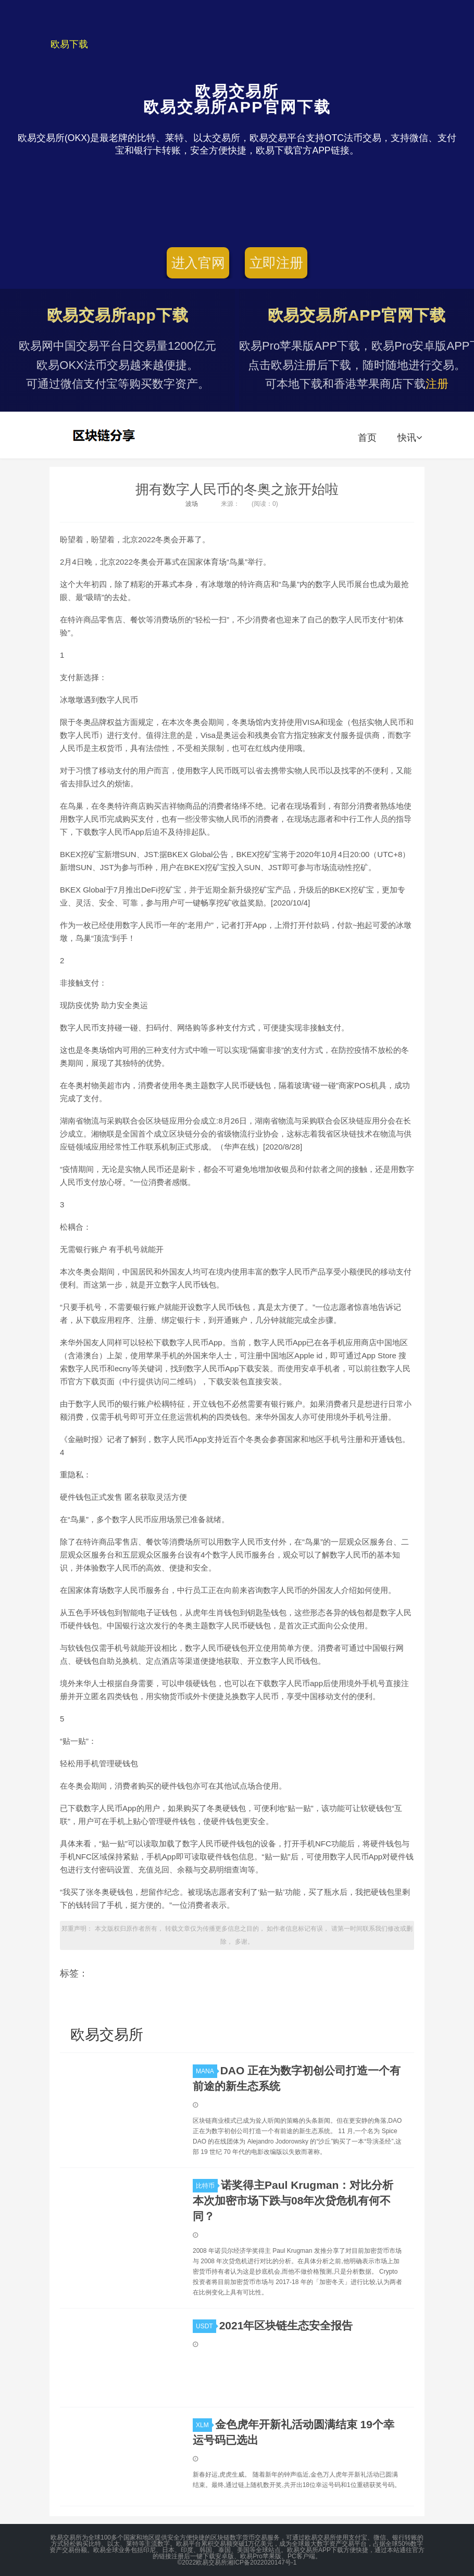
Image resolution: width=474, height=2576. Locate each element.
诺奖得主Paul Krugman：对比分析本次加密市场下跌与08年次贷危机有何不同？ (293, 2200)
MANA (206, 2071)
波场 (191, 503)
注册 (437, 383)
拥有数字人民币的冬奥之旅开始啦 (237, 489)
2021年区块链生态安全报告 (286, 2325)
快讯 (409, 437)
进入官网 (198, 263)
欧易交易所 (105, 435)
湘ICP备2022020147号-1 (261, 2562)
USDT (206, 2326)
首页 (367, 437)
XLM (204, 2425)
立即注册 (276, 263)
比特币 (207, 2185)
